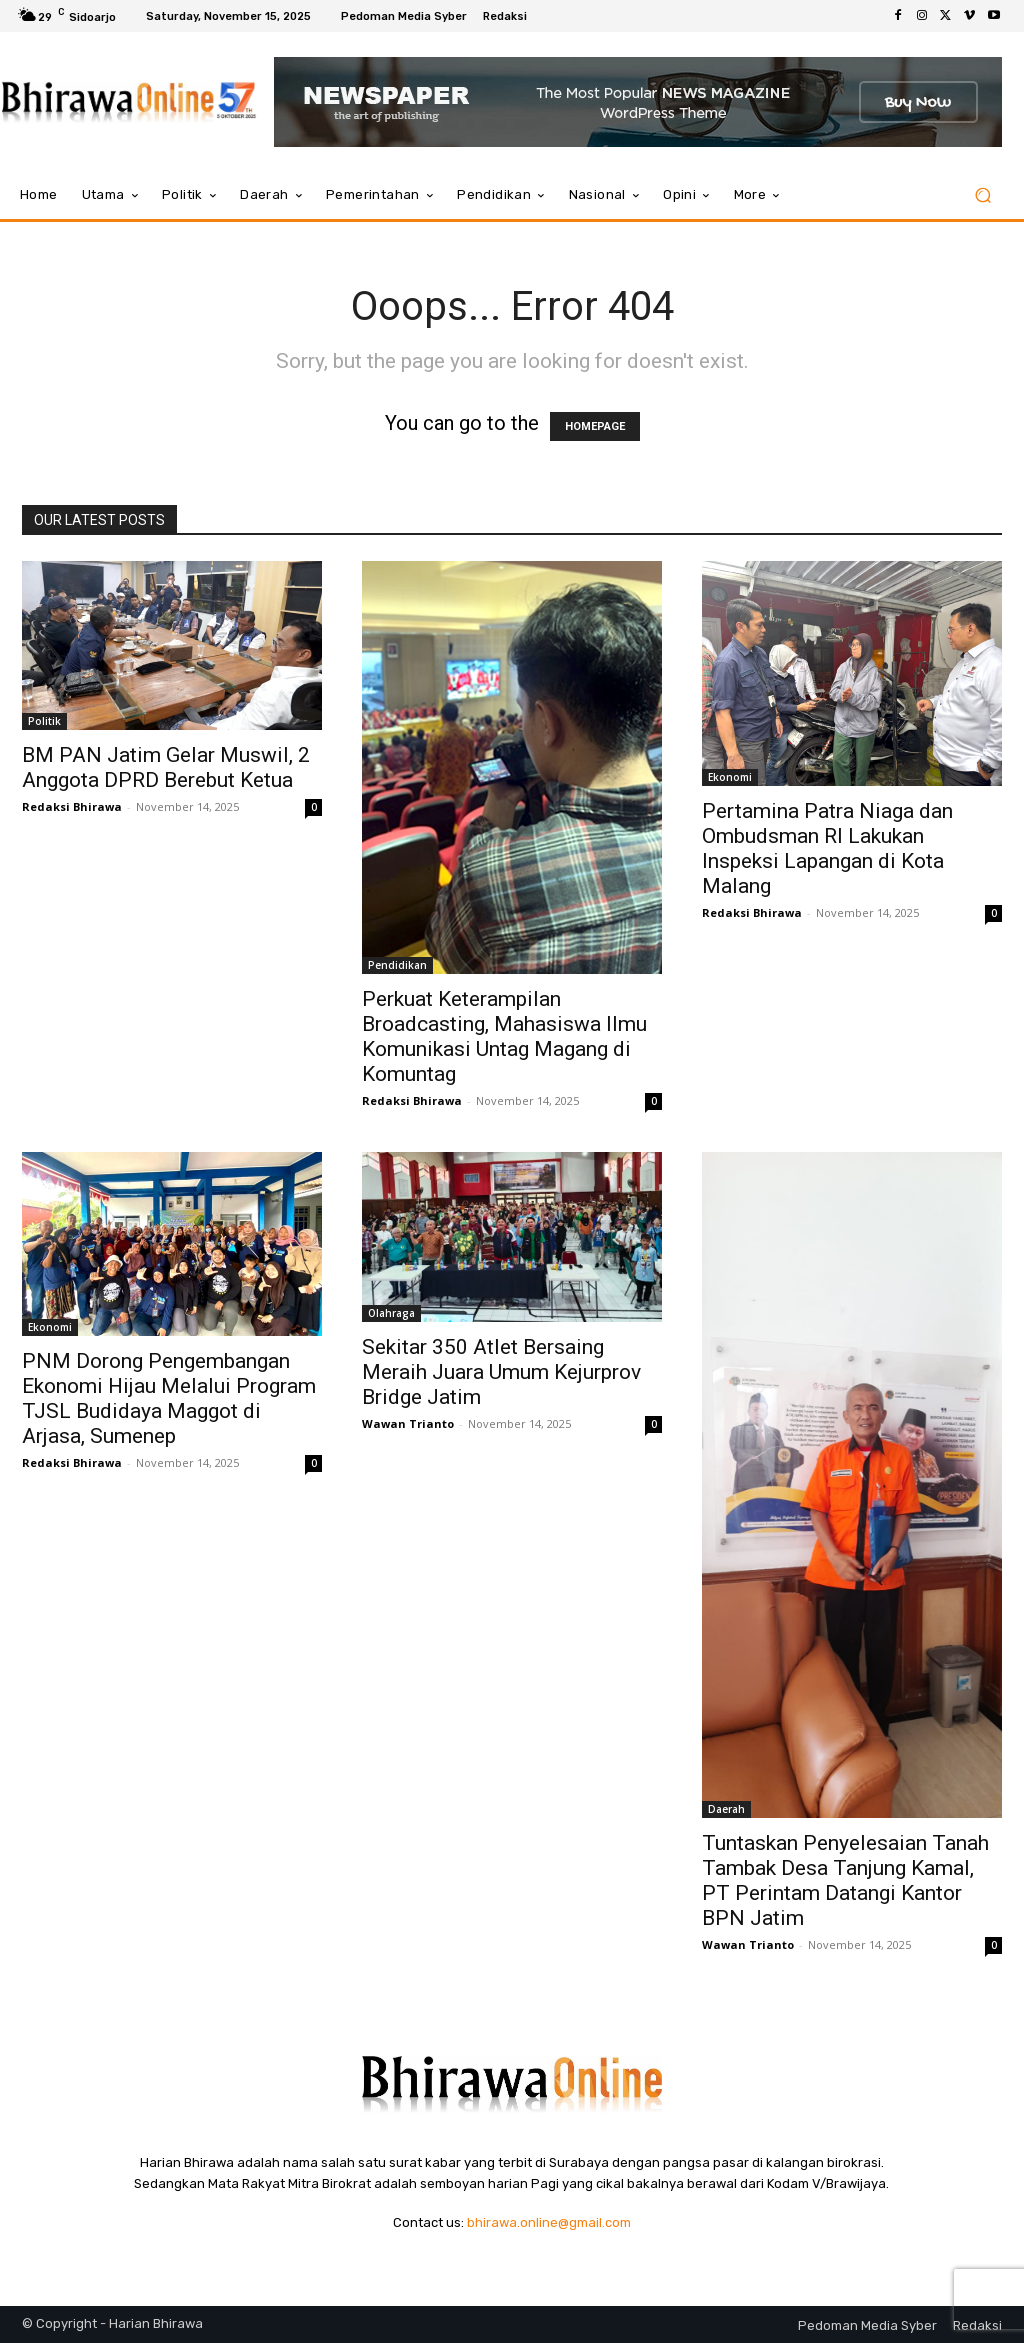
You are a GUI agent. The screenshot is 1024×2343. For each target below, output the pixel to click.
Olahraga (391, 1313)
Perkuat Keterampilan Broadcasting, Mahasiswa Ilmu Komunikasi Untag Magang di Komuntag (504, 1036)
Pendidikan (397, 965)
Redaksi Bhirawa (72, 806)
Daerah (726, 1809)
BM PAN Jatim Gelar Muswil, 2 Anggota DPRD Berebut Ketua (166, 767)
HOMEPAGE (595, 426)
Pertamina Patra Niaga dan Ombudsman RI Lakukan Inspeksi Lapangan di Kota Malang (827, 848)
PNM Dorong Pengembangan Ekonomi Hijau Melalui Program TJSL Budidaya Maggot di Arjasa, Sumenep (169, 1398)
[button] (982, 195)
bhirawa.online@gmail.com (549, 2222)
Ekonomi (730, 777)
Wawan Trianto (408, 1423)
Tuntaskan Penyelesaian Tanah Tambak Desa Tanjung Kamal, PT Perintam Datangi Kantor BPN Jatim (845, 1880)
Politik (44, 721)
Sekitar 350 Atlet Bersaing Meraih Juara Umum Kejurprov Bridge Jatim (501, 1372)
